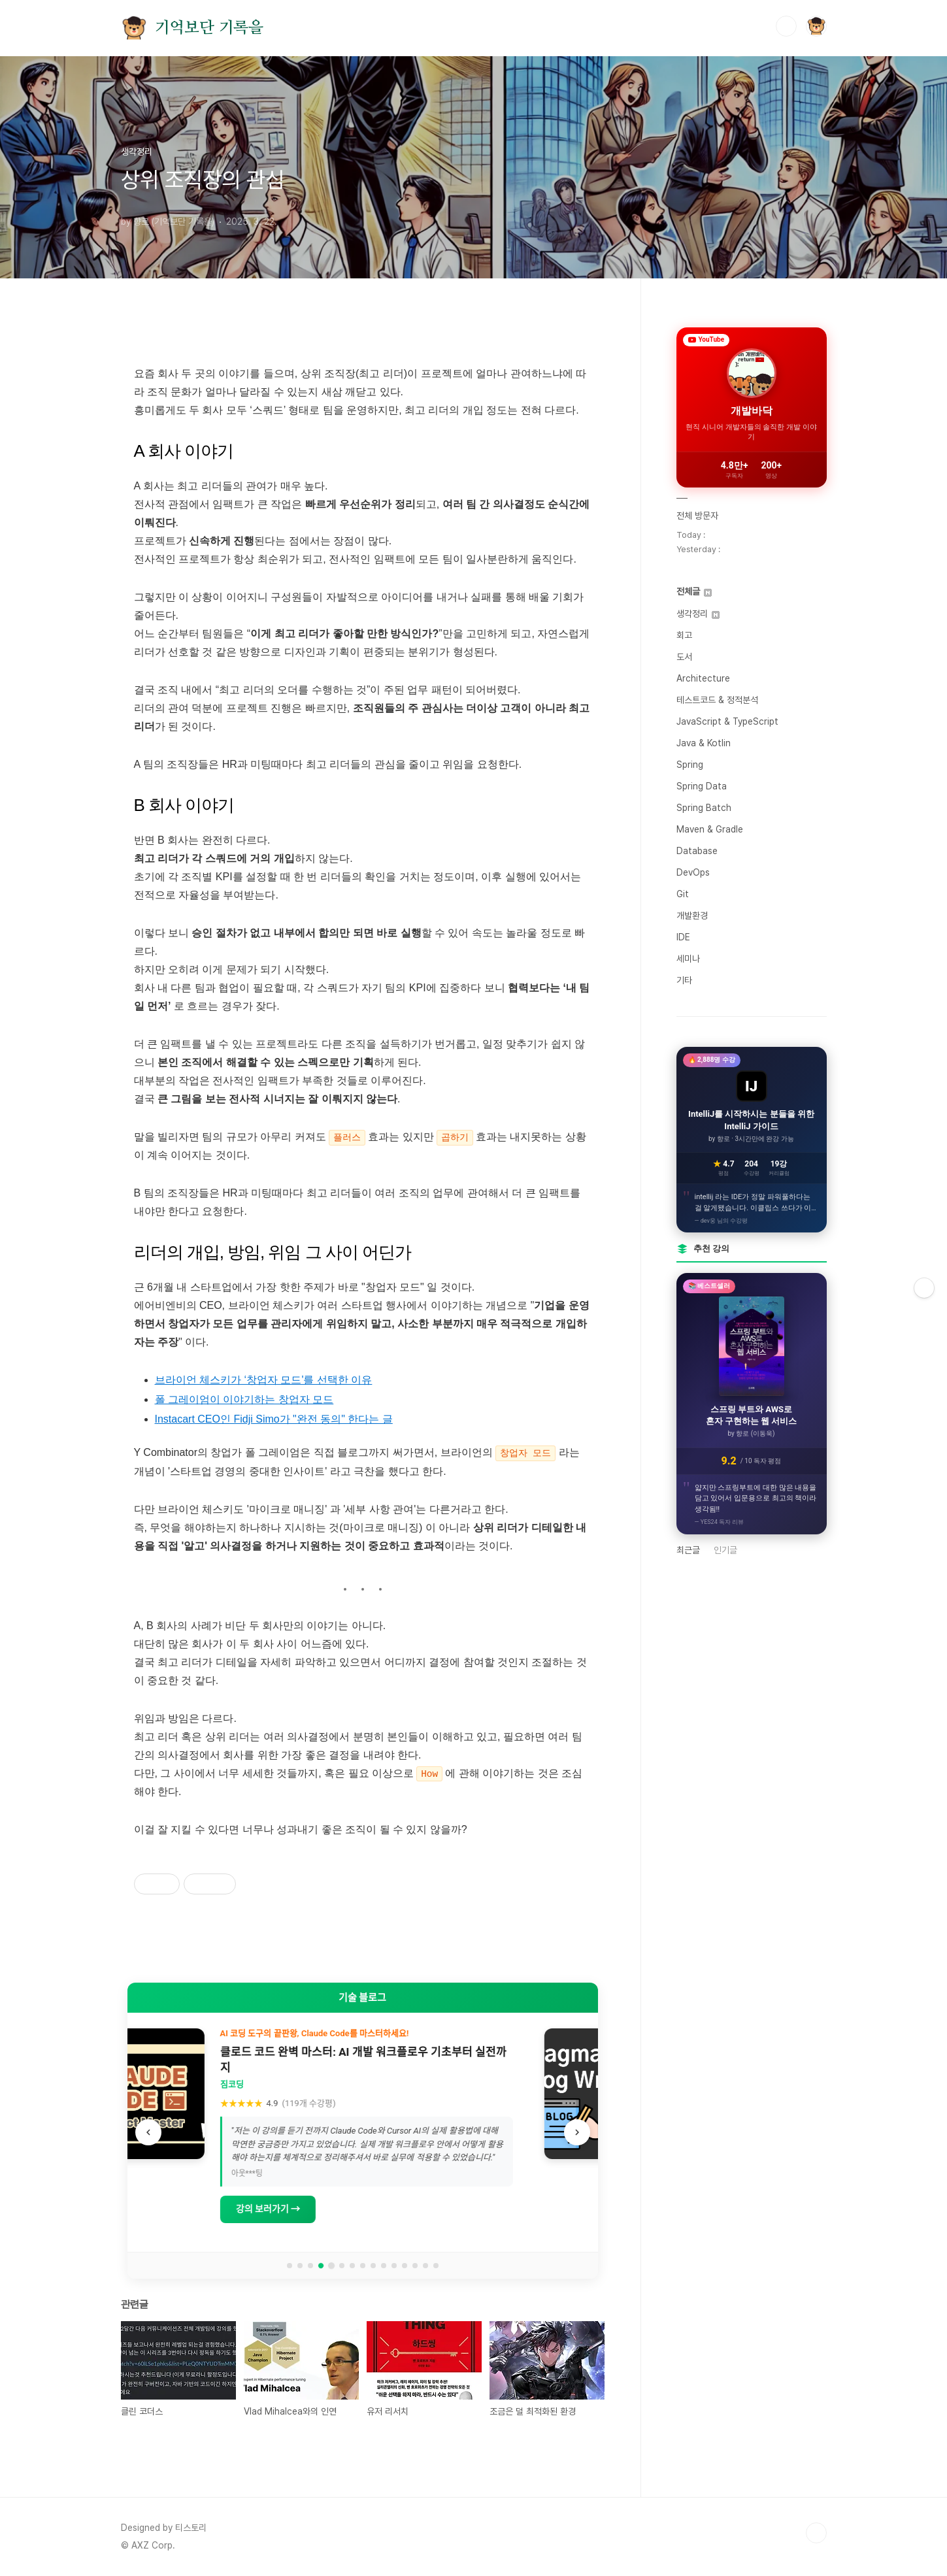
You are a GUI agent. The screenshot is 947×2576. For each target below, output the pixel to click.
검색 (786, 26)
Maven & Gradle (709, 829)
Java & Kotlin (703, 743)
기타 (684, 980)
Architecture (703, 678)
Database (697, 851)
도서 (684, 657)
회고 (684, 635)
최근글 (688, 1550)
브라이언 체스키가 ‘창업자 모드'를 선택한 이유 (264, 1379)
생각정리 (698, 613)
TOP (816, 2532)
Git (682, 894)
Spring (689, 764)
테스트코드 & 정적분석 (717, 700)
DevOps (693, 872)
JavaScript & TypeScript (727, 721)
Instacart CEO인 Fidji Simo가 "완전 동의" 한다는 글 (274, 1419)
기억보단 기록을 (209, 28)
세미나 (688, 958)
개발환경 (692, 915)
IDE (683, 937)
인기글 (725, 1550)
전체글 (694, 591)
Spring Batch (703, 807)
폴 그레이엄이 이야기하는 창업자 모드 (244, 1399)
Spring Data (701, 786)
